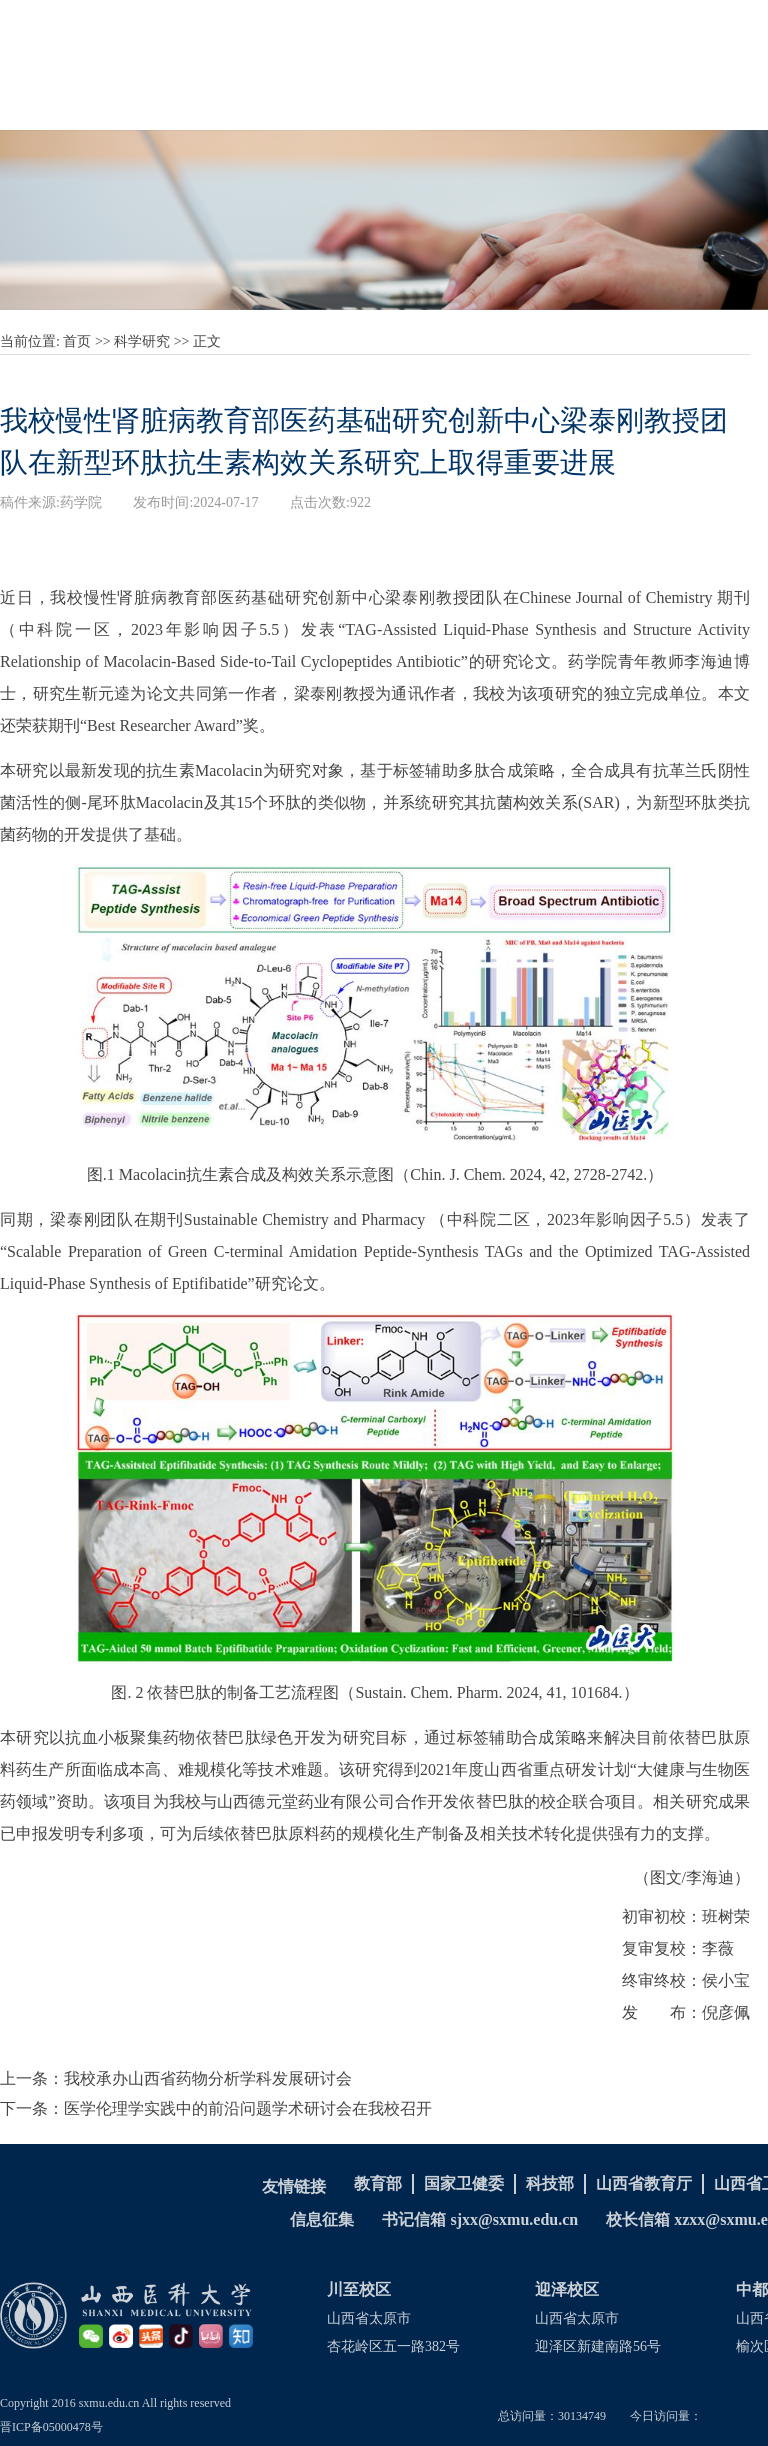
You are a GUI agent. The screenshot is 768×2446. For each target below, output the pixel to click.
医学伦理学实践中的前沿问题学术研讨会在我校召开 (248, 2108)
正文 (207, 341)
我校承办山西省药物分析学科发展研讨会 (208, 2078)
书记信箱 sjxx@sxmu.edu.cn (480, 2219)
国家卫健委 (464, 2183)
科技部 (550, 2183)
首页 (77, 341)
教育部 (378, 2183)
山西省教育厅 (644, 2183)
